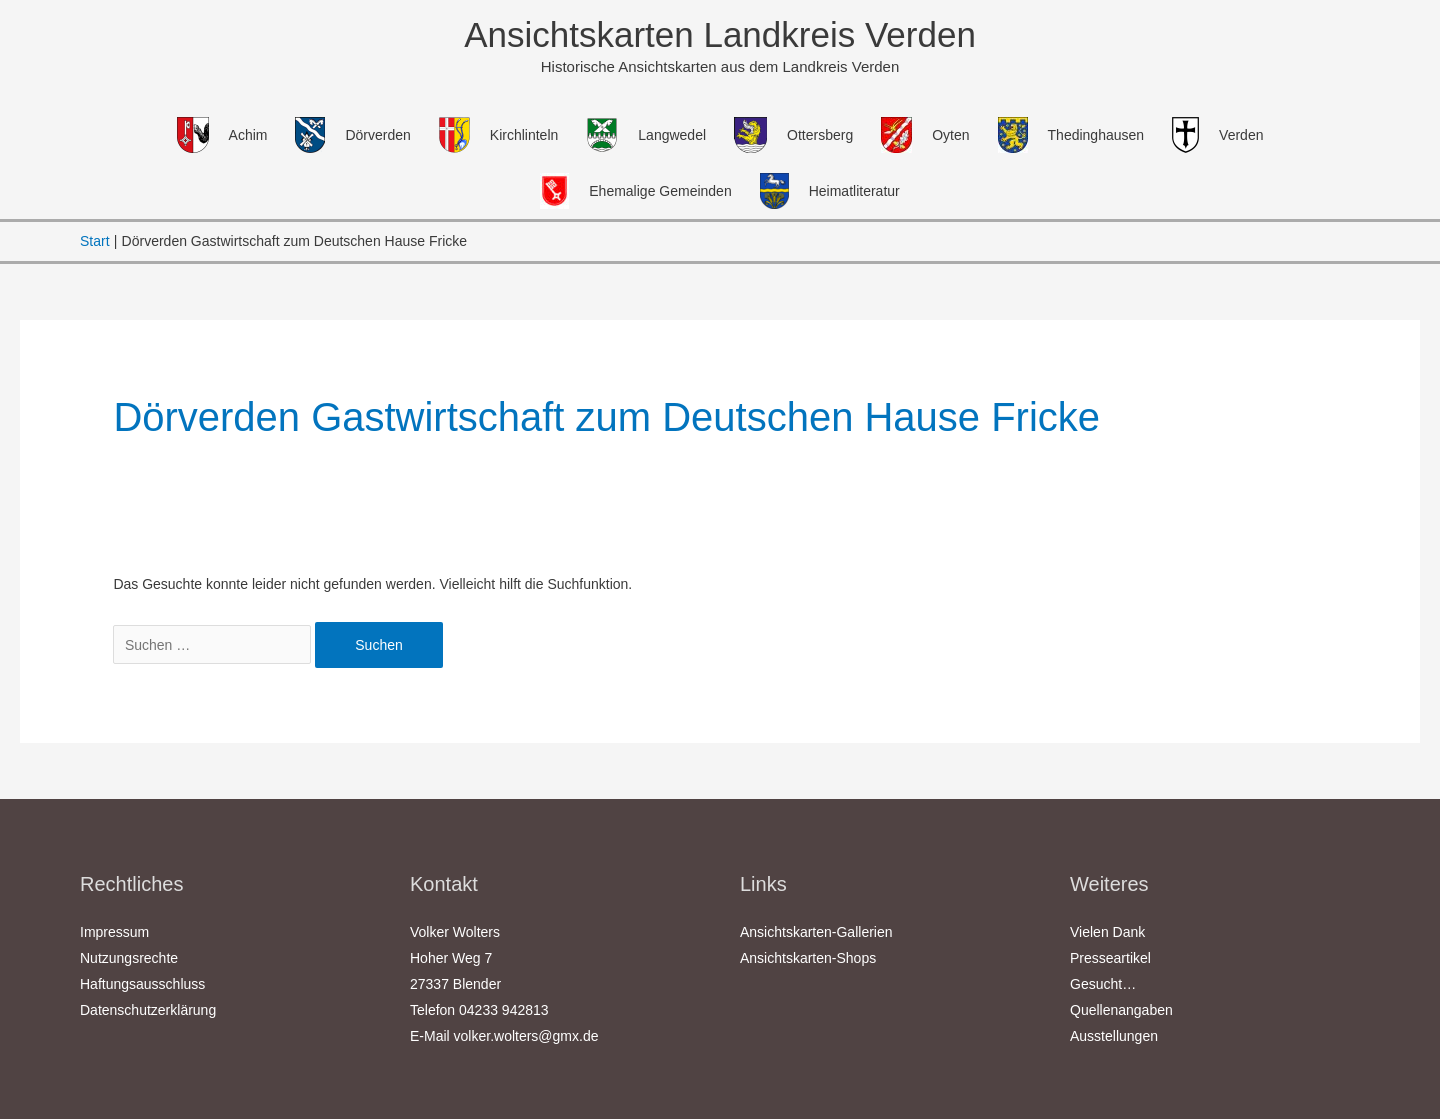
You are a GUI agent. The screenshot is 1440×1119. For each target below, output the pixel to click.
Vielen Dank (1107, 932)
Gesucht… (1103, 984)
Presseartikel (1110, 958)
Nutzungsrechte (129, 958)
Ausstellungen (1114, 1036)
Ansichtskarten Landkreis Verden (720, 34)
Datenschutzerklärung (148, 1010)
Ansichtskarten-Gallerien (816, 932)
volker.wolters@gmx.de (526, 1036)
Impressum (114, 932)
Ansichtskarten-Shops (808, 958)
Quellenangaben (1121, 1010)
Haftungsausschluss (142, 984)
